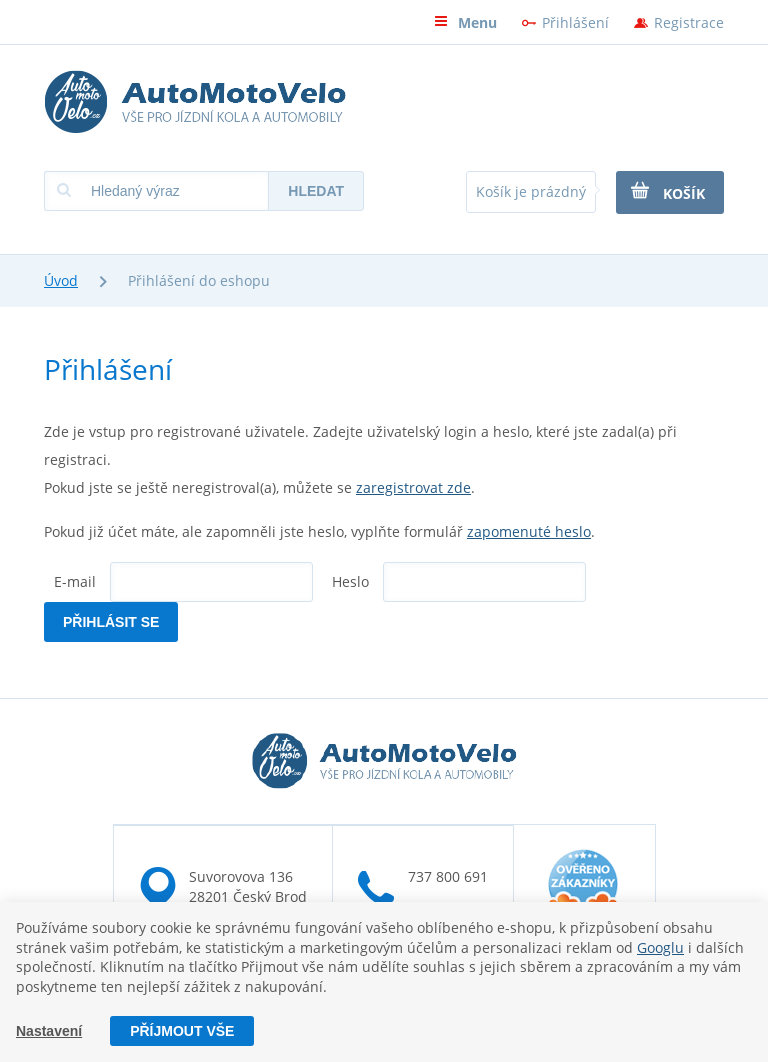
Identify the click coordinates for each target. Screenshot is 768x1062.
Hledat (316, 191)
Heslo (350, 581)
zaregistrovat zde (413, 487)
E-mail (75, 581)
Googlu (660, 946)
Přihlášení (575, 22)
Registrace (689, 22)
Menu (465, 22)
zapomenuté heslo (529, 531)
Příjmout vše (182, 1031)
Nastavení (49, 1031)
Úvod (61, 280)
